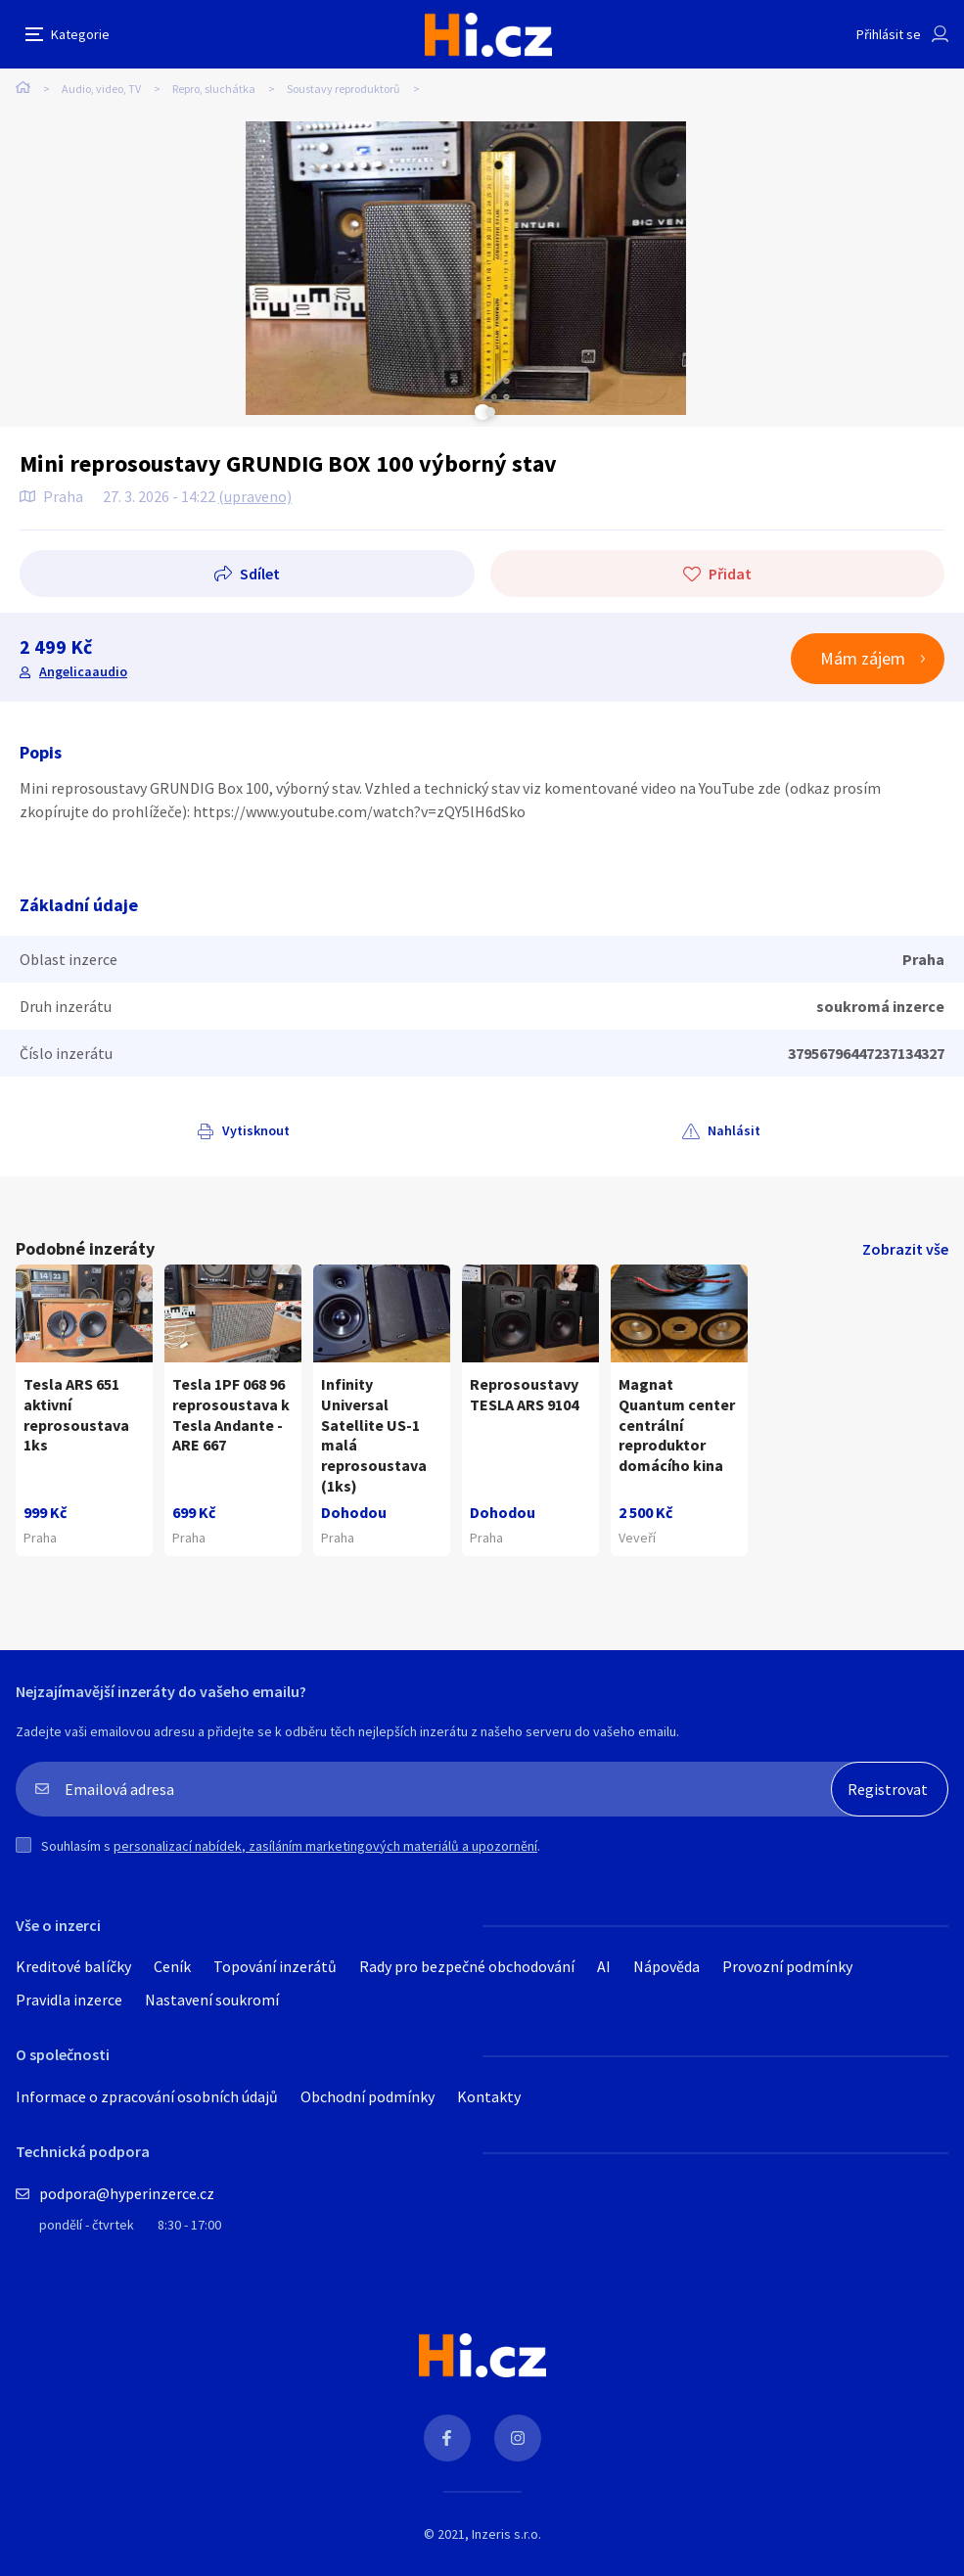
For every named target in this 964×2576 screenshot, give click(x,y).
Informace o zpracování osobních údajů (147, 2096)
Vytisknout (256, 1130)
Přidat (730, 573)
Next (490, 412)
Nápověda (666, 1966)
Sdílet (260, 573)
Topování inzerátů (275, 1966)
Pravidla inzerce (69, 1999)
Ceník (172, 1966)
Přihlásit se (888, 34)
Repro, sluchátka (213, 88)
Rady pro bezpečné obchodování (466, 1966)
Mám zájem (862, 658)
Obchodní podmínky (367, 2096)
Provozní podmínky (787, 1966)
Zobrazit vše (905, 1249)
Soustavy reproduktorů (343, 88)
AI (604, 1966)
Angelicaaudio (83, 671)
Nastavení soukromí (212, 1999)
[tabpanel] (466, 268)
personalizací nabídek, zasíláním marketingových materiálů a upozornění (325, 1846)
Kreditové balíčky (73, 1966)
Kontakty (489, 2096)
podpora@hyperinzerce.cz (126, 2193)
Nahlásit (734, 1130)
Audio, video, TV (101, 88)
